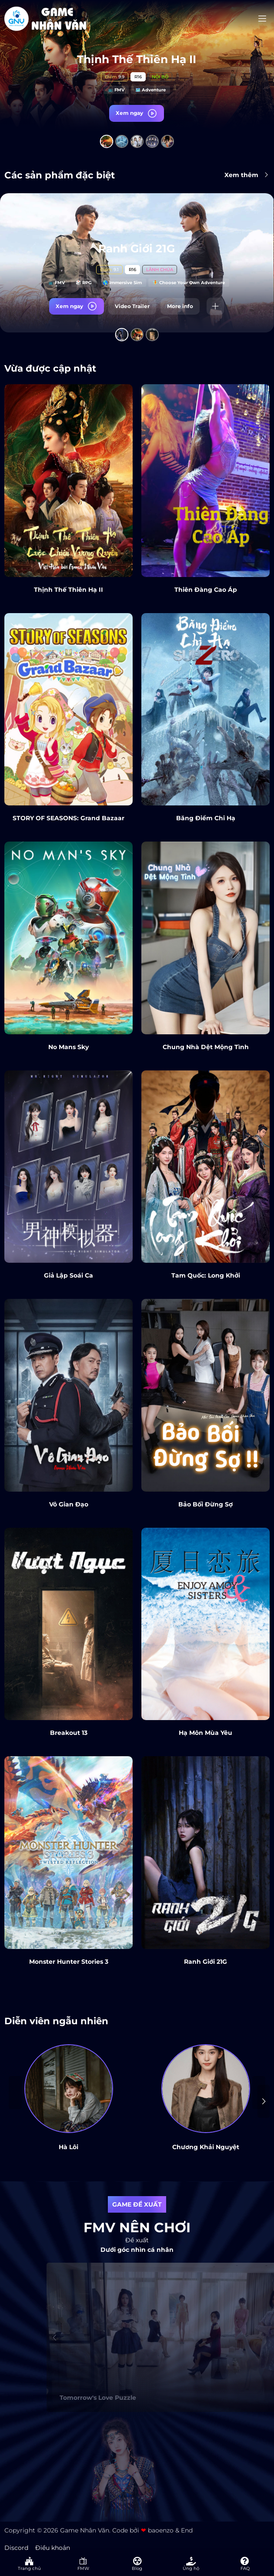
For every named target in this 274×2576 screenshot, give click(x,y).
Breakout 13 (68, 1733)
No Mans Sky (68, 1047)
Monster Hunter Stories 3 (68, 1962)
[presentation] (263, 2101)
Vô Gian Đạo (68, 1504)
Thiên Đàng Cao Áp (205, 590)
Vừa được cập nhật (50, 368)
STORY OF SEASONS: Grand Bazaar (68, 818)
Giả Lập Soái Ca (68, 1275)
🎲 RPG (84, 284)
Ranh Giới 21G (136, 249)
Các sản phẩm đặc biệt (59, 175)
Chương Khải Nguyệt (205, 2147)
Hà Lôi (68, 2147)
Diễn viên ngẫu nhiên (56, 2020)
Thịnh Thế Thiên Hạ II (136, 59)
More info (180, 307)
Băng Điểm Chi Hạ (205, 818)
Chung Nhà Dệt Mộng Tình (206, 1047)
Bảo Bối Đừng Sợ (205, 1504)
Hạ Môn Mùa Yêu (205, 1733)
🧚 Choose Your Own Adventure (189, 284)
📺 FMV (116, 90)
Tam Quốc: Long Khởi (205, 1275)
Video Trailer (132, 307)
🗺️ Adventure (150, 90)
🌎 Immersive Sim (122, 284)
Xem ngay (136, 113)
